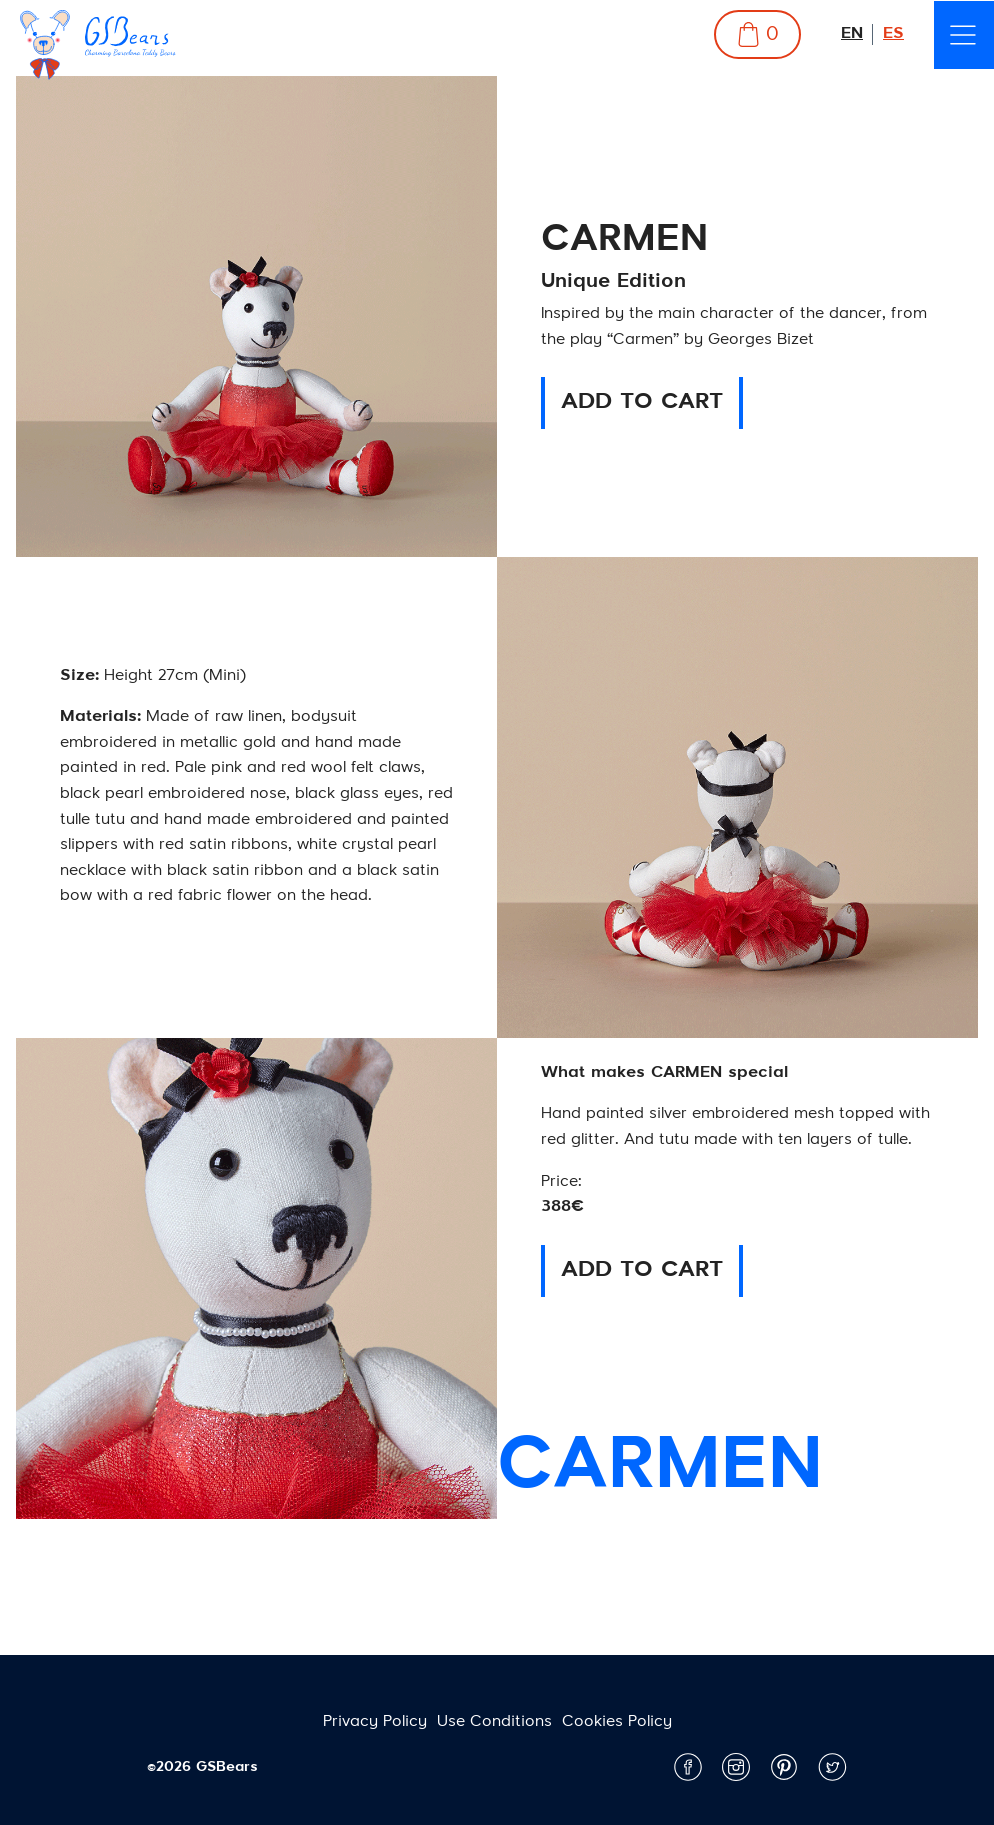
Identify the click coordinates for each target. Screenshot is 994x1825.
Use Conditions (494, 1722)
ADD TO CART (642, 402)
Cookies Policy (617, 1722)
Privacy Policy (375, 1722)
